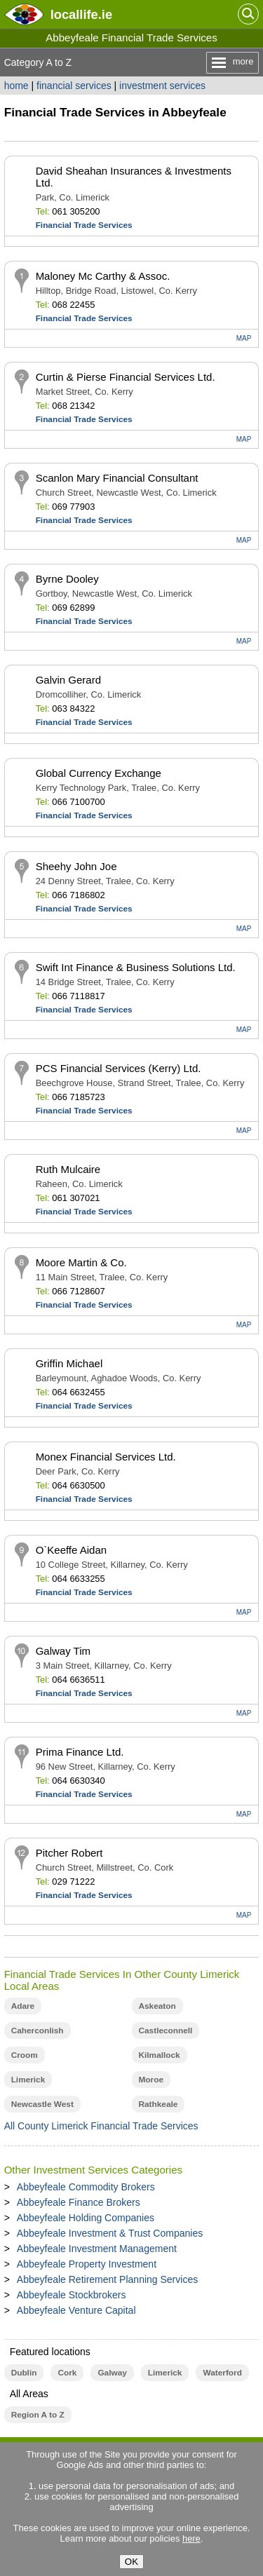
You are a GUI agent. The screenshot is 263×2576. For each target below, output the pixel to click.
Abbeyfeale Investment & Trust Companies (110, 2233)
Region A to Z (38, 2415)
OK (131, 2561)
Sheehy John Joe (76, 866)
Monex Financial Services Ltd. (106, 1457)
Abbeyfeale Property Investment (86, 2264)
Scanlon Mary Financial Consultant (117, 478)
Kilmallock (159, 2055)
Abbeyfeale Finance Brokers (78, 2202)
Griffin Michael (69, 1363)
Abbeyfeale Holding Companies (85, 2217)
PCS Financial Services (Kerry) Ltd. (118, 1068)
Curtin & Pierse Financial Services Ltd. (125, 377)
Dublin (24, 2373)
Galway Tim (63, 1651)
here (191, 2538)
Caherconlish (37, 2030)
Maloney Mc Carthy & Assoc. (103, 276)
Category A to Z (38, 62)
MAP (244, 338)
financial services (74, 85)
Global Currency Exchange (98, 773)
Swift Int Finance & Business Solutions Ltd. (136, 967)
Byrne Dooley (67, 579)
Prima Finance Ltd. (80, 1752)
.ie (81, 14)
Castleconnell (166, 2030)
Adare (23, 2006)
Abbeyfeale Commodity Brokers (86, 2186)
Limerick (28, 2079)
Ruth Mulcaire (68, 1169)
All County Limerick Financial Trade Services (101, 2125)
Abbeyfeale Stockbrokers (71, 2294)
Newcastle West (42, 2104)
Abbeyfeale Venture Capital (76, 2310)
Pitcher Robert (69, 1853)
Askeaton (157, 2006)
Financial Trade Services (84, 225)
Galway (111, 2373)
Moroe (151, 2079)
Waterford (222, 2373)
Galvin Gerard (68, 680)
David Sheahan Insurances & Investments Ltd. (133, 177)
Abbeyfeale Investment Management (97, 2248)
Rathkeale (158, 2104)
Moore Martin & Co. (81, 1262)
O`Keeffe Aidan (71, 1550)
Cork (67, 2373)
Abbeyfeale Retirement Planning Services (107, 2279)
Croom (24, 2055)
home (16, 85)
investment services (162, 85)
